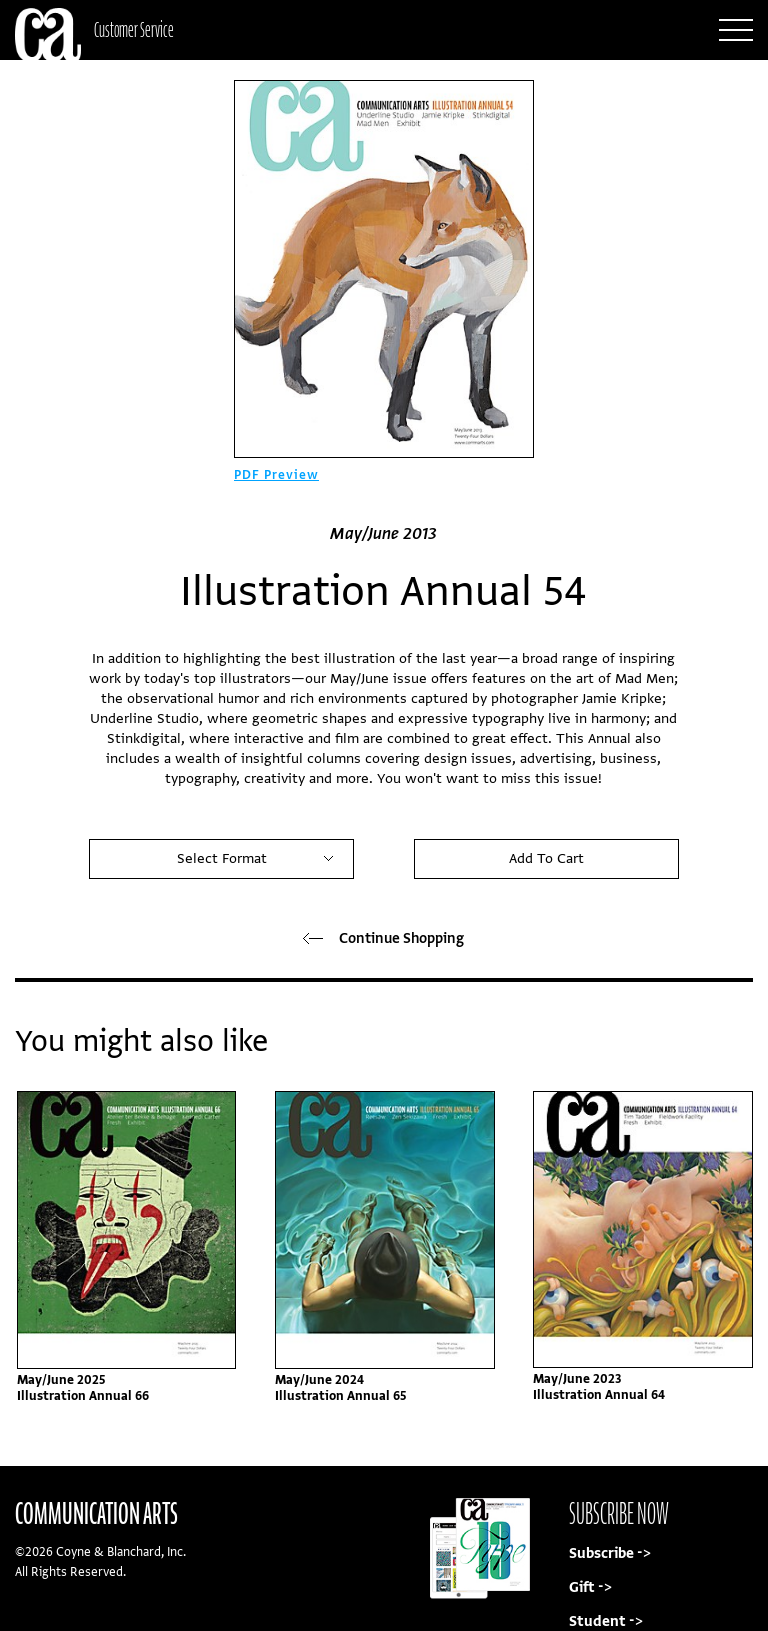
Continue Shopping (383, 938)
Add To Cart (546, 858)
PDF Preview (276, 475)
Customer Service (134, 29)
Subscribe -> (610, 1553)
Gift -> (590, 1587)
